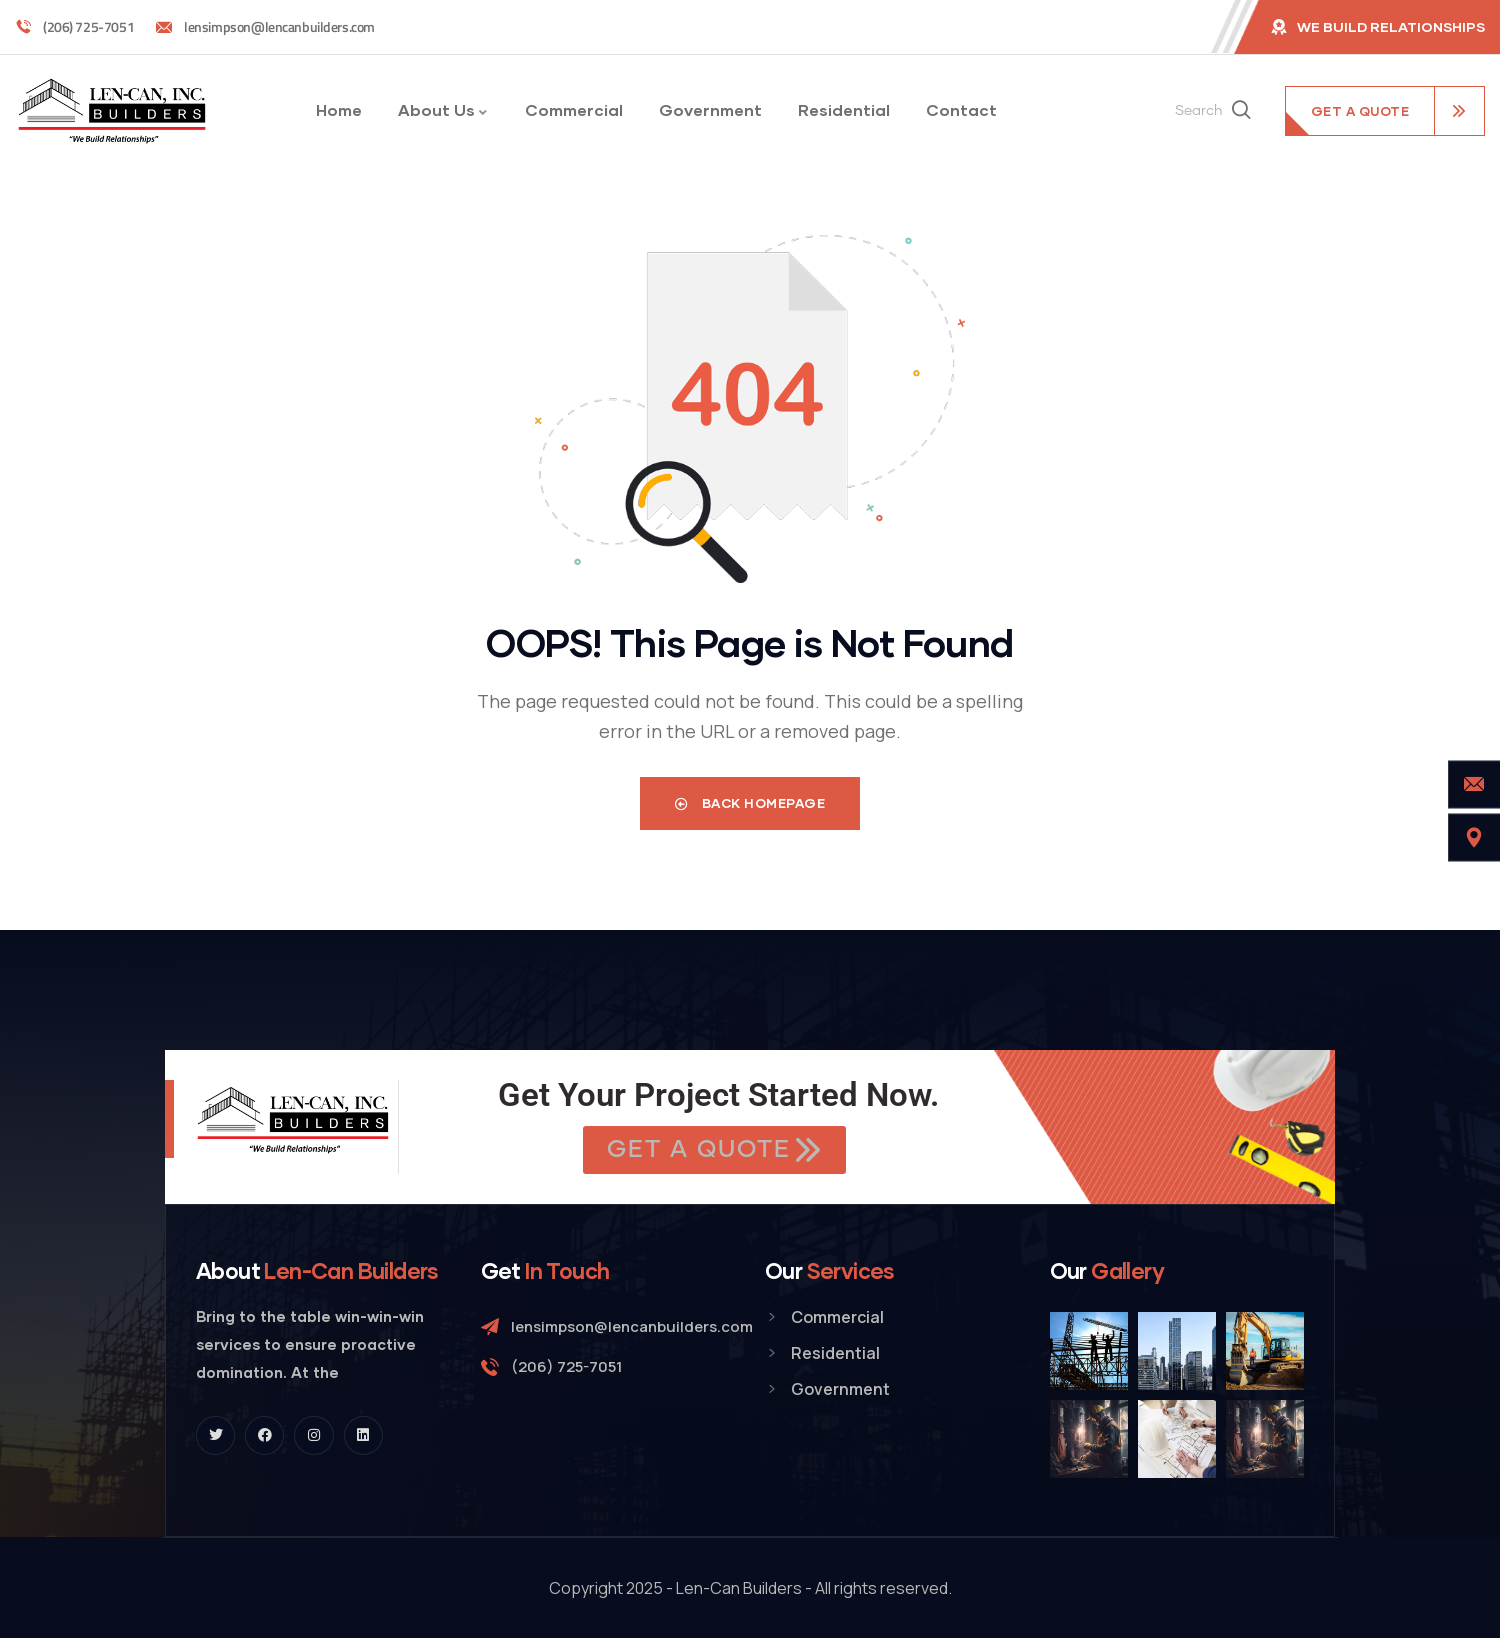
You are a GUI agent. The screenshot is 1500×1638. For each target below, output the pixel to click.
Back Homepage (750, 803)
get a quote (1360, 111)
